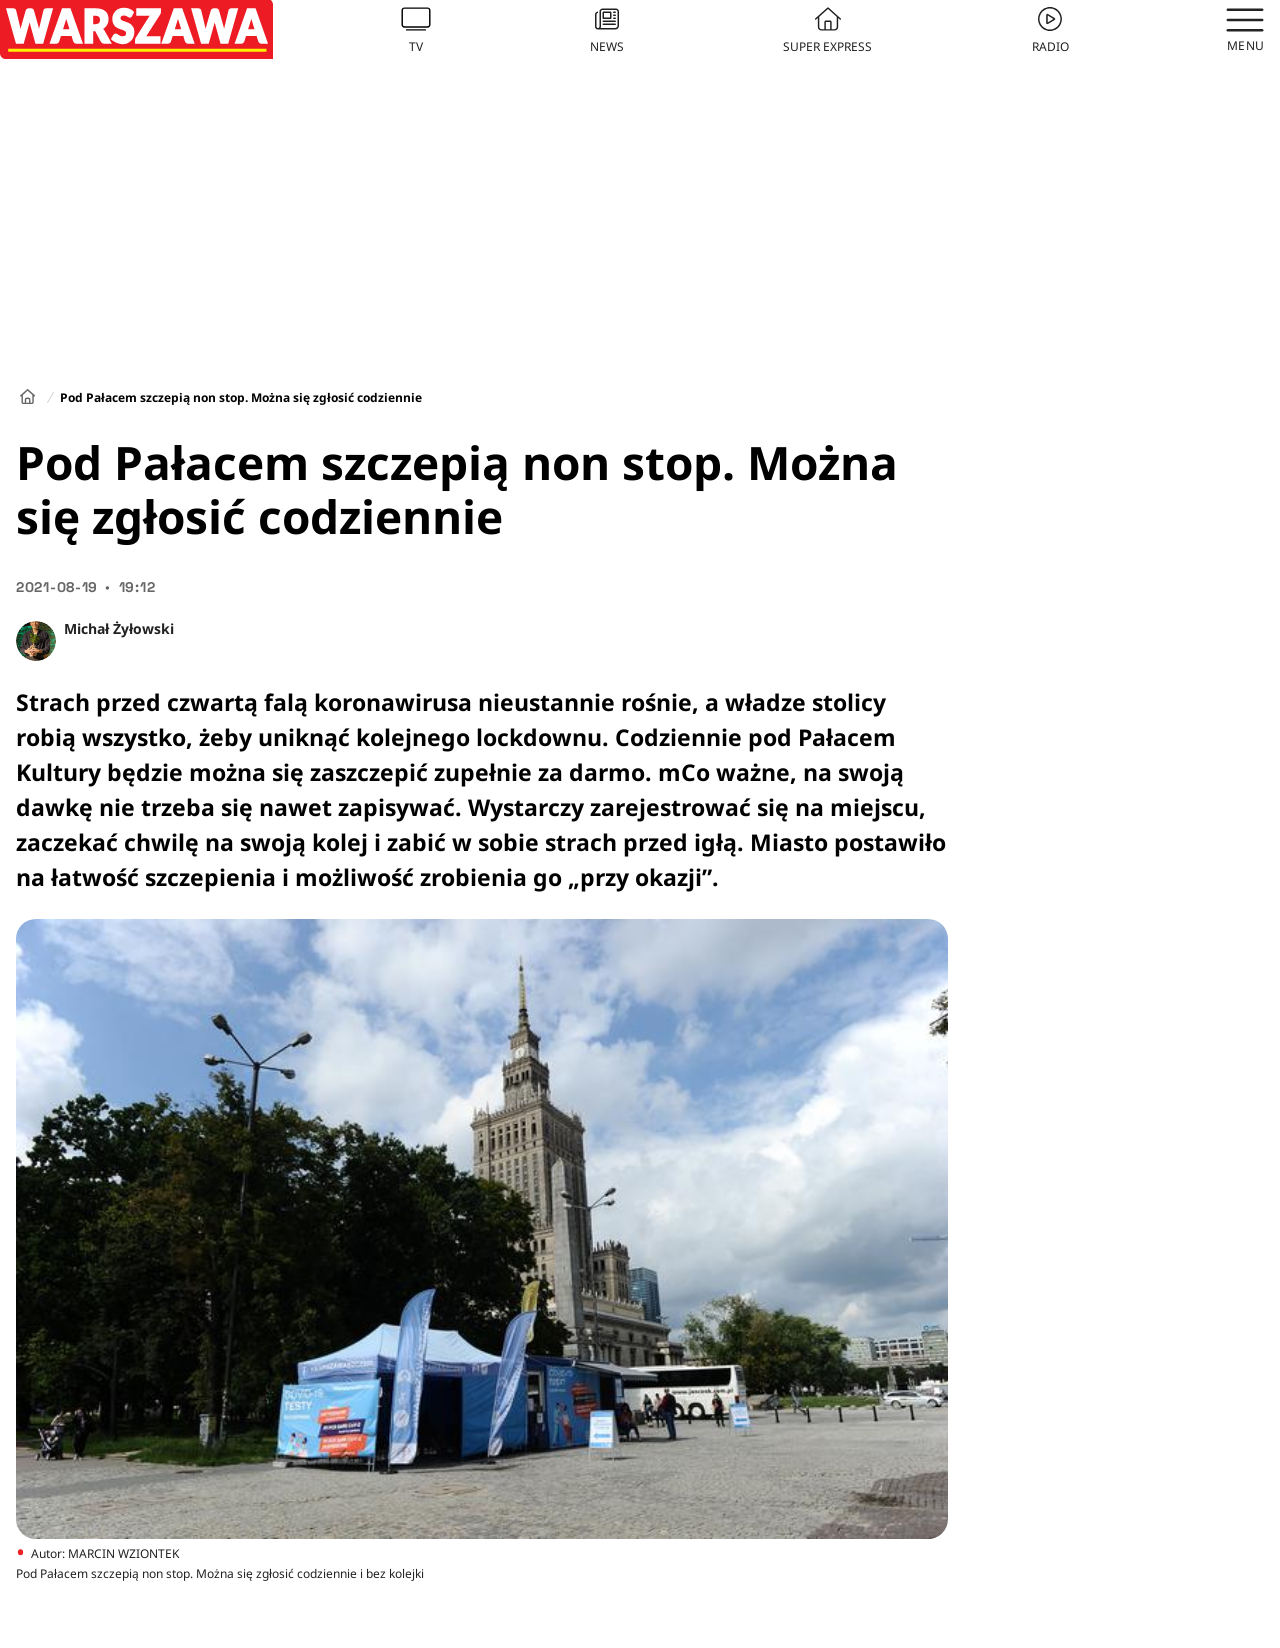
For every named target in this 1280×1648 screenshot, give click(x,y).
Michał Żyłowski (119, 628)
